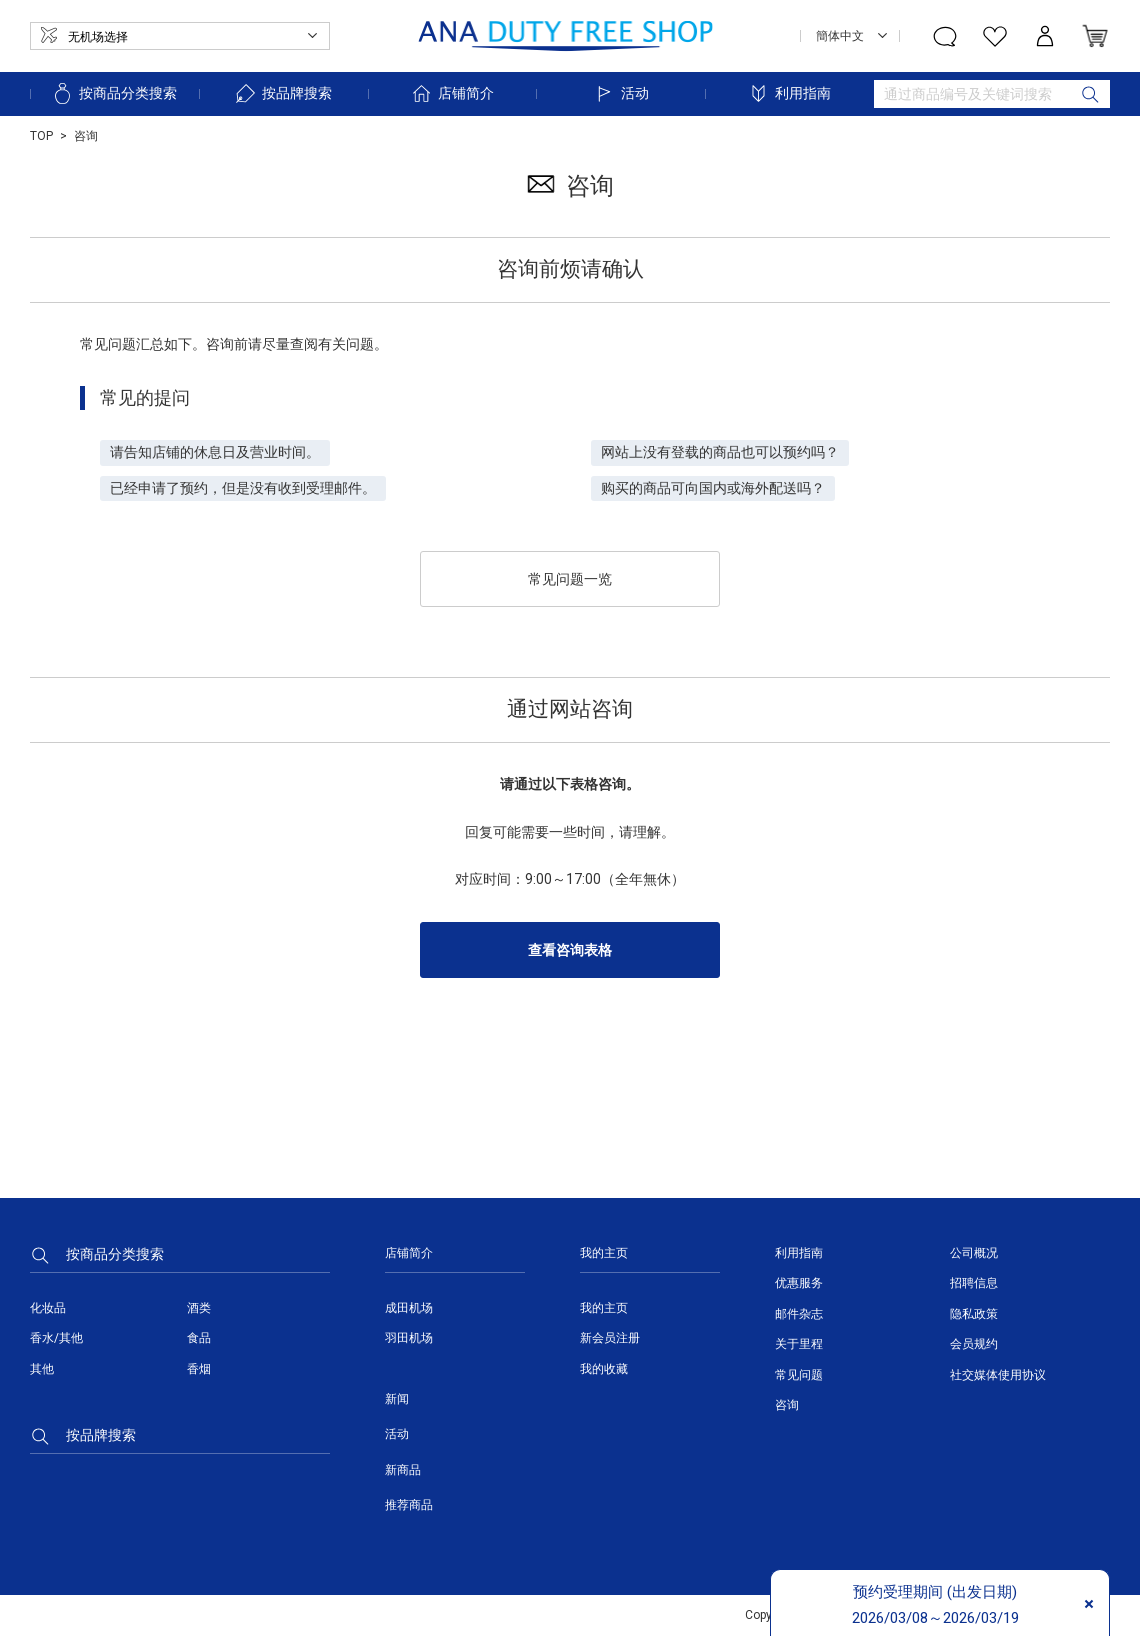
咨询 (787, 1405)
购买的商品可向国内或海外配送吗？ (713, 488)
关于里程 (799, 1344)
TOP (41, 136)
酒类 (199, 1308)
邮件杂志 (799, 1314)
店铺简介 (452, 93)
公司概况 (974, 1253)
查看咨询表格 (570, 950)
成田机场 (409, 1308)
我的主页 (604, 1308)
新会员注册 (610, 1338)
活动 (621, 93)
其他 (42, 1369)
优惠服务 (799, 1283)
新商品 (403, 1470)
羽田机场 (409, 1338)
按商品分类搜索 (114, 93)
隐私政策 (974, 1314)
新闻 (397, 1399)
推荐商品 (409, 1505)
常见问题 (799, 1375)
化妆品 (48, 1308)
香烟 (199, 1369)
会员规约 (974, 1344)
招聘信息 (974, 1283)
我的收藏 (604, 1369)
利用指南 (789, 93)
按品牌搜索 (283, 93)
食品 (199, 1338)
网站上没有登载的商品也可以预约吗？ (720, 452)
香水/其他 (56, 1338)
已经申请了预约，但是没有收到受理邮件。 (243, 488)
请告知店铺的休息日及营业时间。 (215, 452)
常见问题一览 (570, 579)
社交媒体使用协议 (998, 1375)
